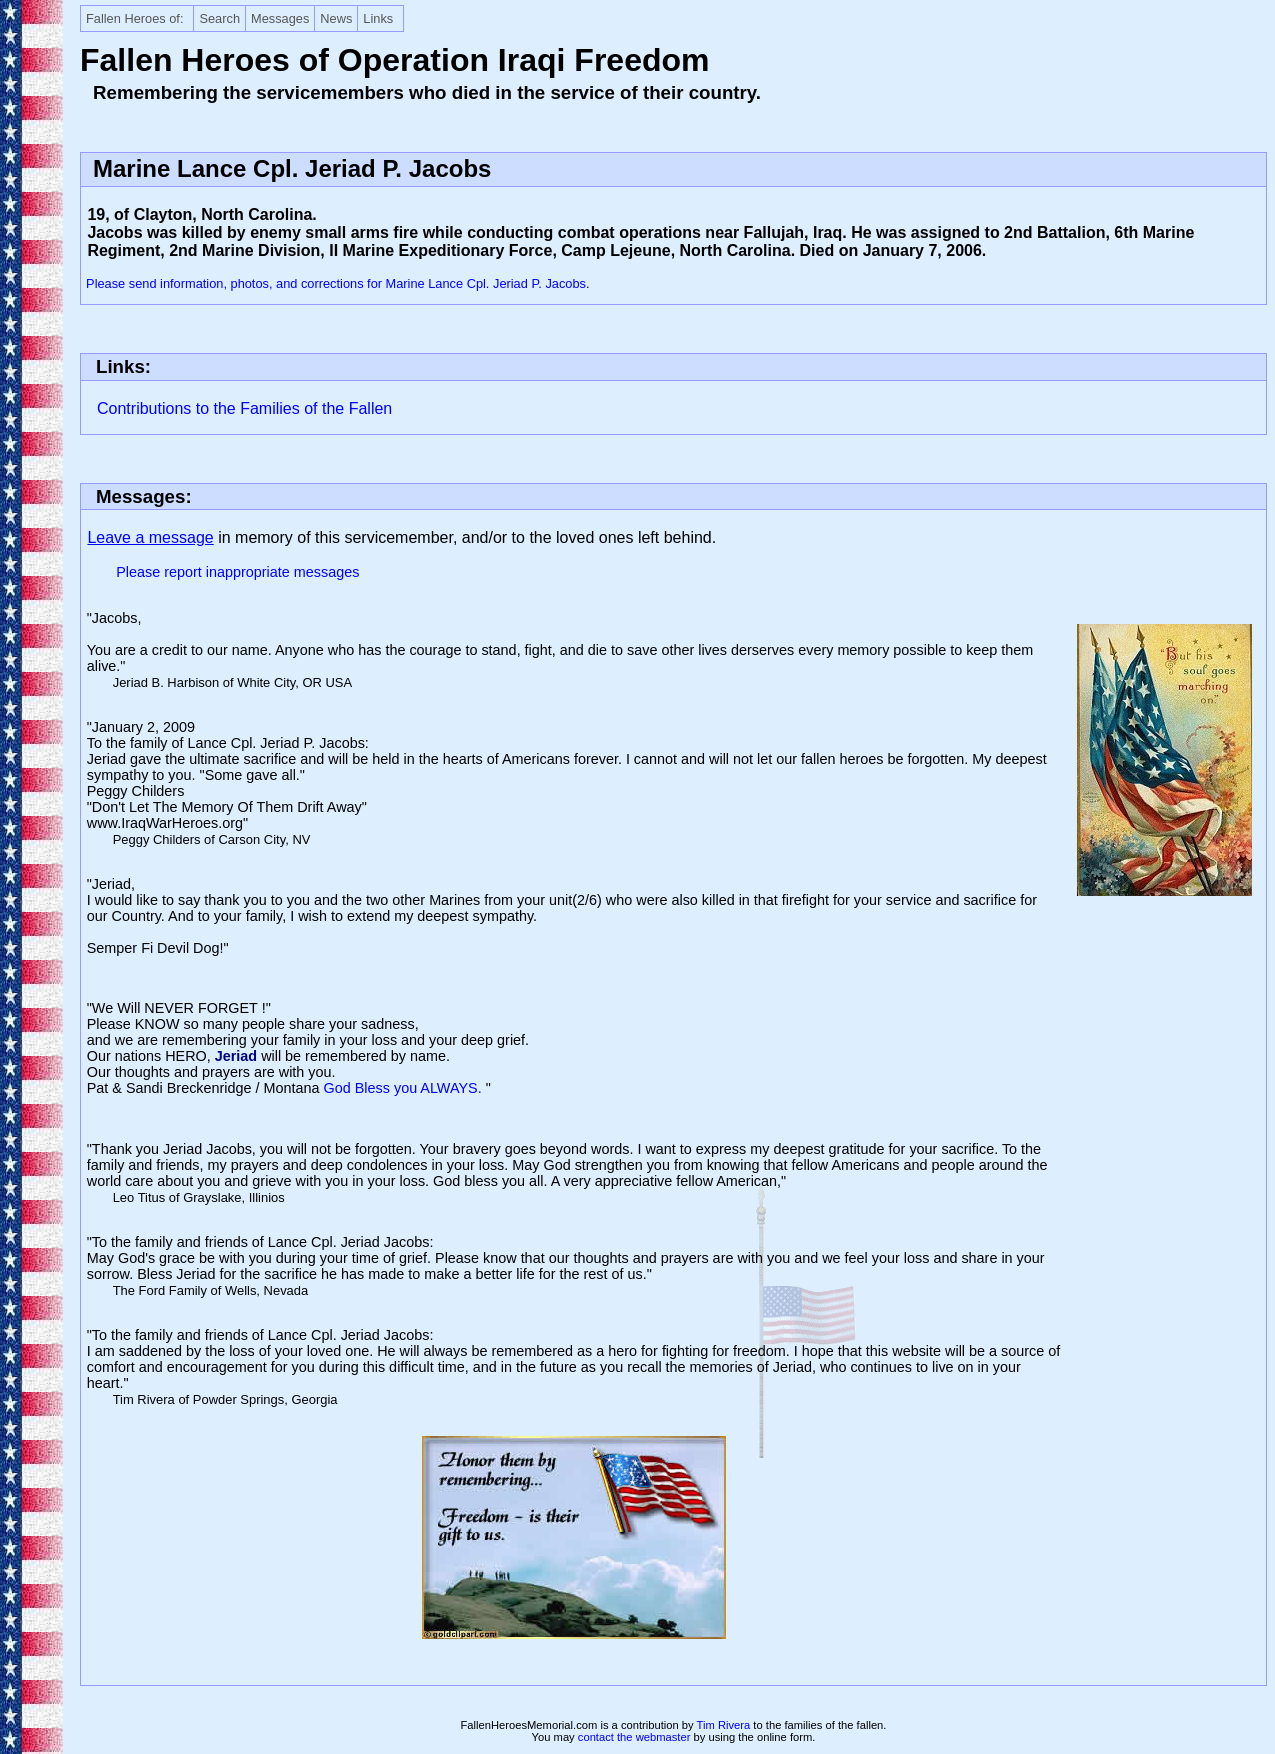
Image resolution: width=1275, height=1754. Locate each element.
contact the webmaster (634, 1737)
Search (219, 18)
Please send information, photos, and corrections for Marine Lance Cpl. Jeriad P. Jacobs (336, 283)
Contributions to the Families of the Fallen (244, 408)
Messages (280, 18)
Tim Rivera (724, 1725)
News (336, 18)
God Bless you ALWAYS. (405, 1088)
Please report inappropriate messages (237, 572)
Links (378, 18)
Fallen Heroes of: (134, 18)
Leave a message (150, 537)
